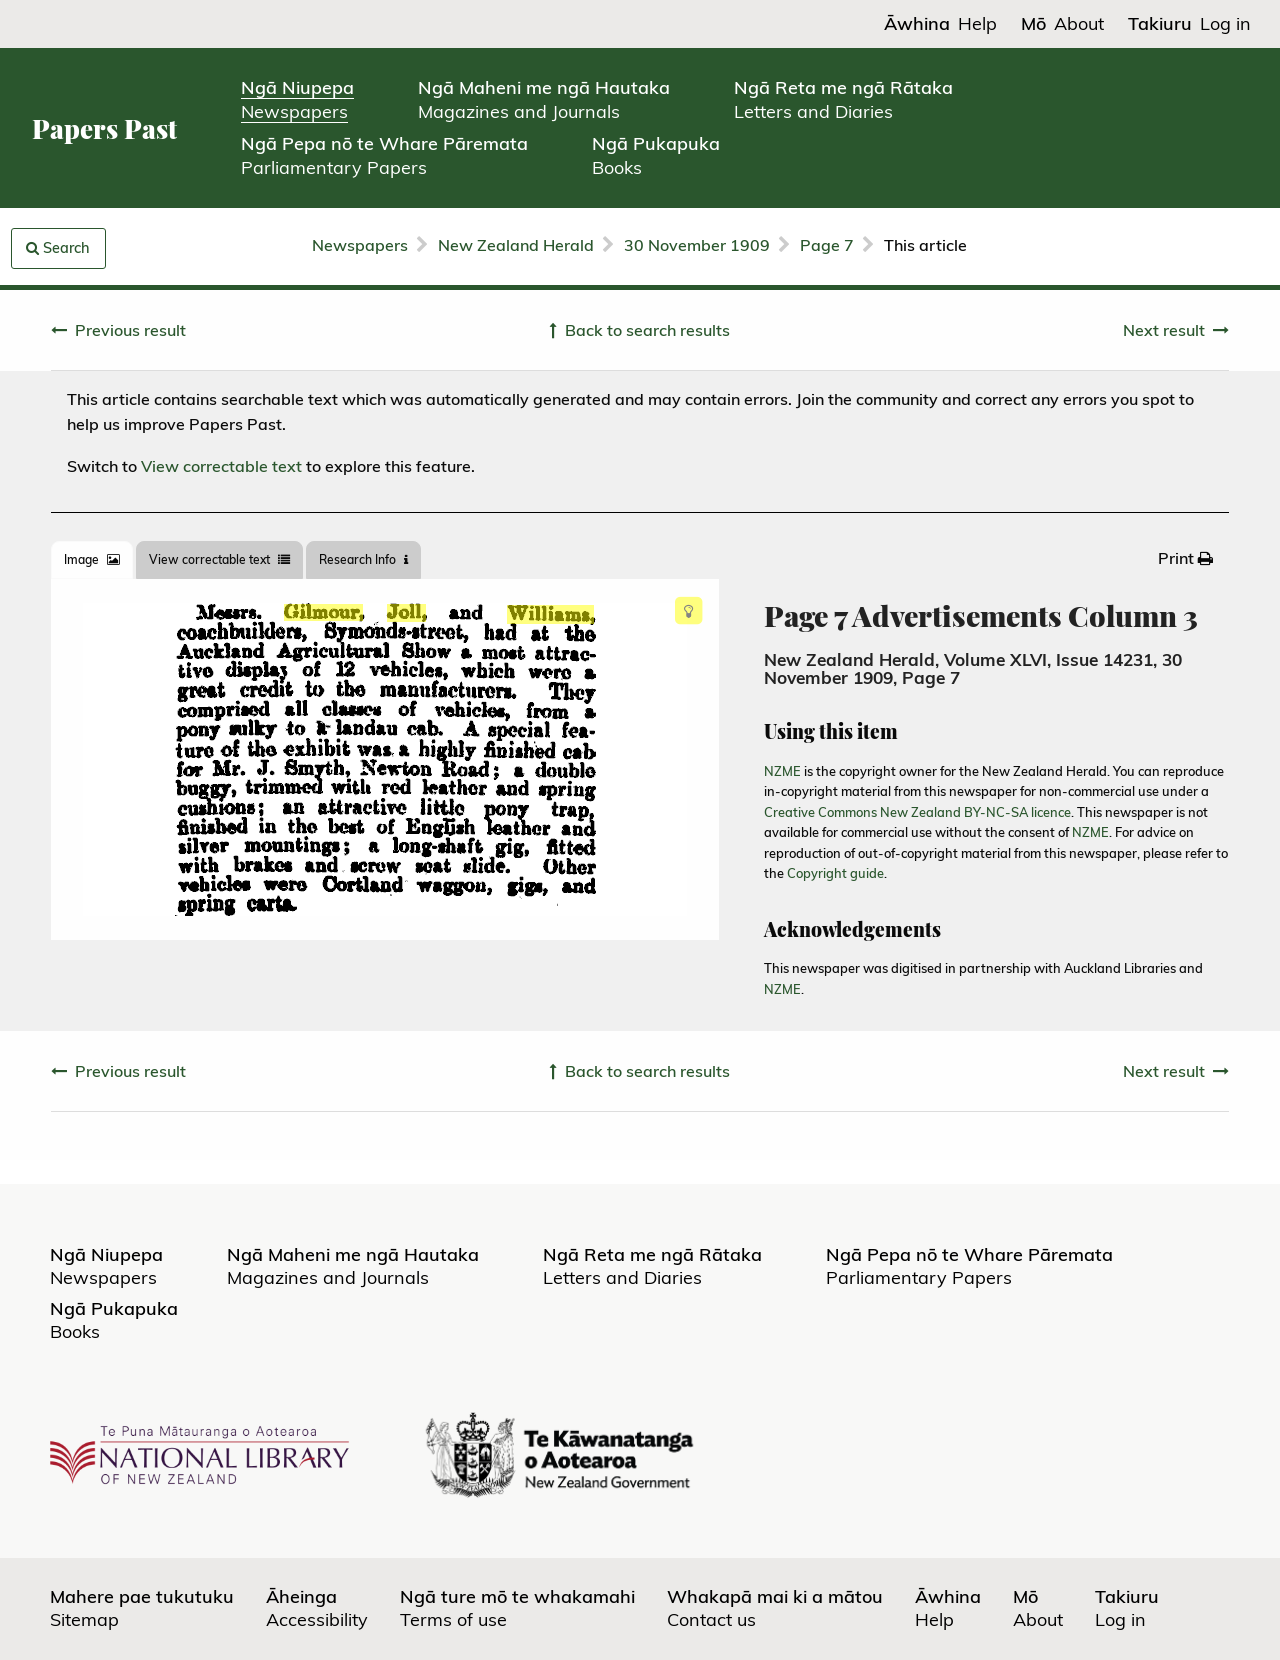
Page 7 (827, 245)
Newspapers (360, 245)
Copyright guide (835, 873)
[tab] (92, 560)
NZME (782, 771)
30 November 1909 (697, 245)
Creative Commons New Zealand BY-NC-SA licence (917, 812)
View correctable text (221, 466)
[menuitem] (1185, 558)
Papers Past (104, 128)
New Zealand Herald (516, 245)
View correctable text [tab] (219, 559)
